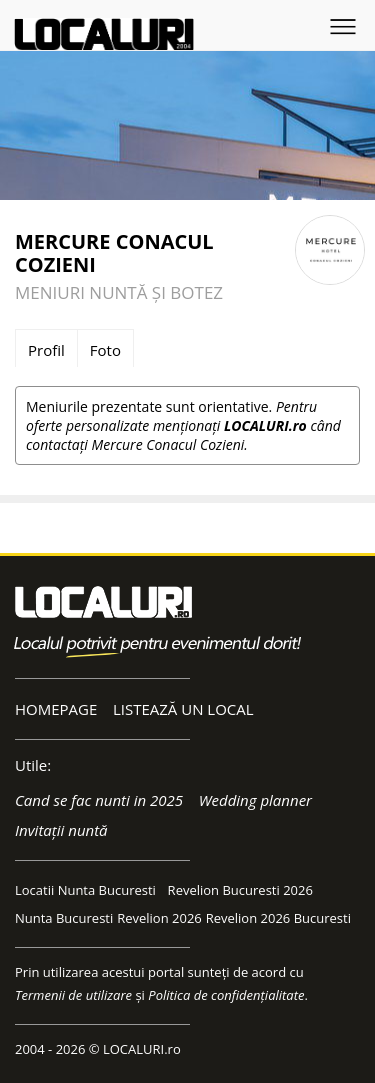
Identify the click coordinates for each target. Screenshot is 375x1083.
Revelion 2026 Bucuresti (278, 918)
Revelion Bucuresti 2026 (240, 890)
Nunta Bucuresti (64, 918)
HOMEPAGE (56, 709)
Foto (105, 350)
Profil (46, 350)
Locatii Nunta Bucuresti (85, 890)
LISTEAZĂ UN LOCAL (183, 709)
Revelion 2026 (159, 918)
